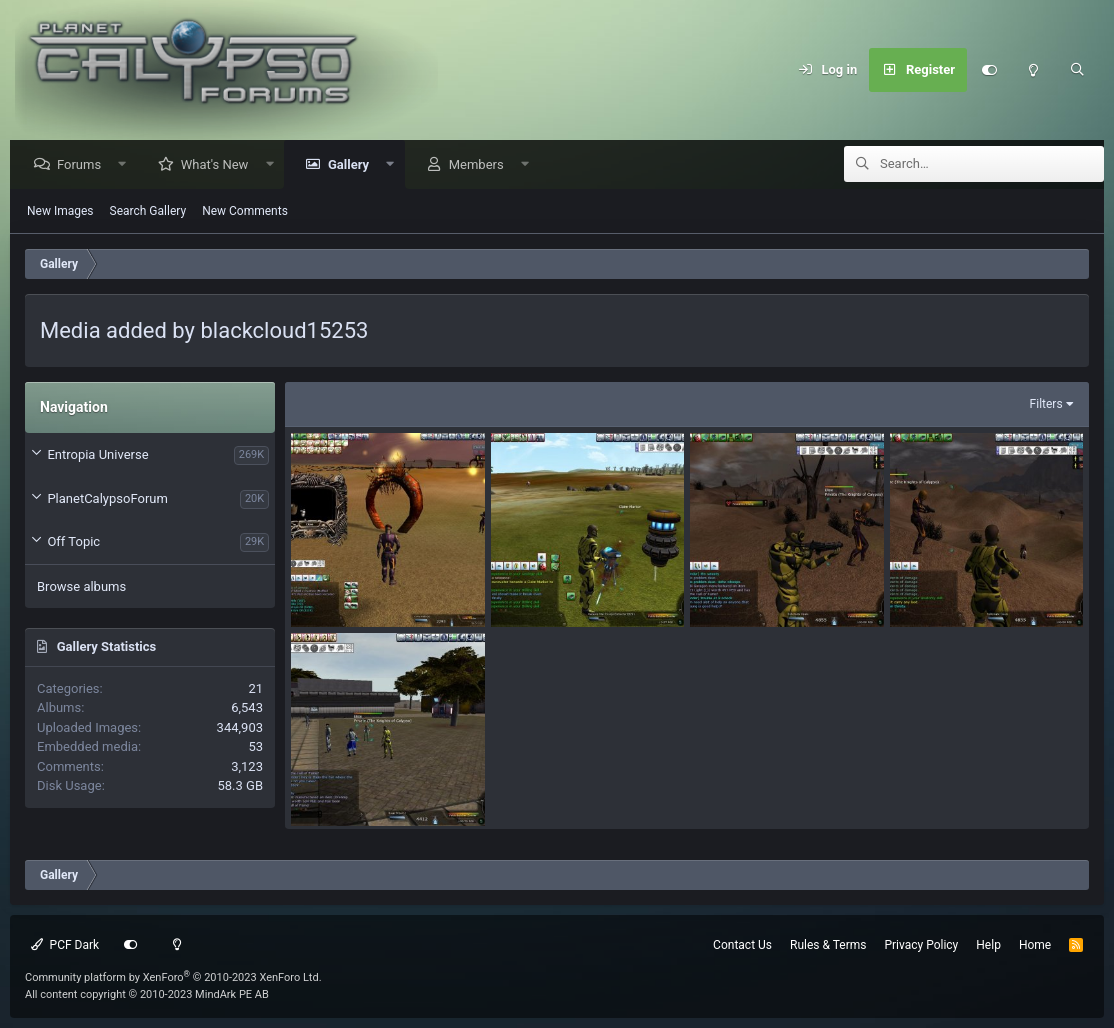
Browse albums (81, 587)
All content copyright (147, 994)
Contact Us (742, 945)
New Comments (245, 212)
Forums (84, 165)
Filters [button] (1046, 405)
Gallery (353, 165)
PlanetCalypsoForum (107, 499)
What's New (220, 165)
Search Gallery (148, 212)
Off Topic (73, 542)
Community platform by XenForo (173, 977)
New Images (60, 212)
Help (988, 945)
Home (1035, 945)
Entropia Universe (97, 455)
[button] (127, 165)
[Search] (1077, 70)
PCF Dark (65, 945)
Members (481, 165)
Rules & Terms (828, 945)
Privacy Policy (921, 945)
